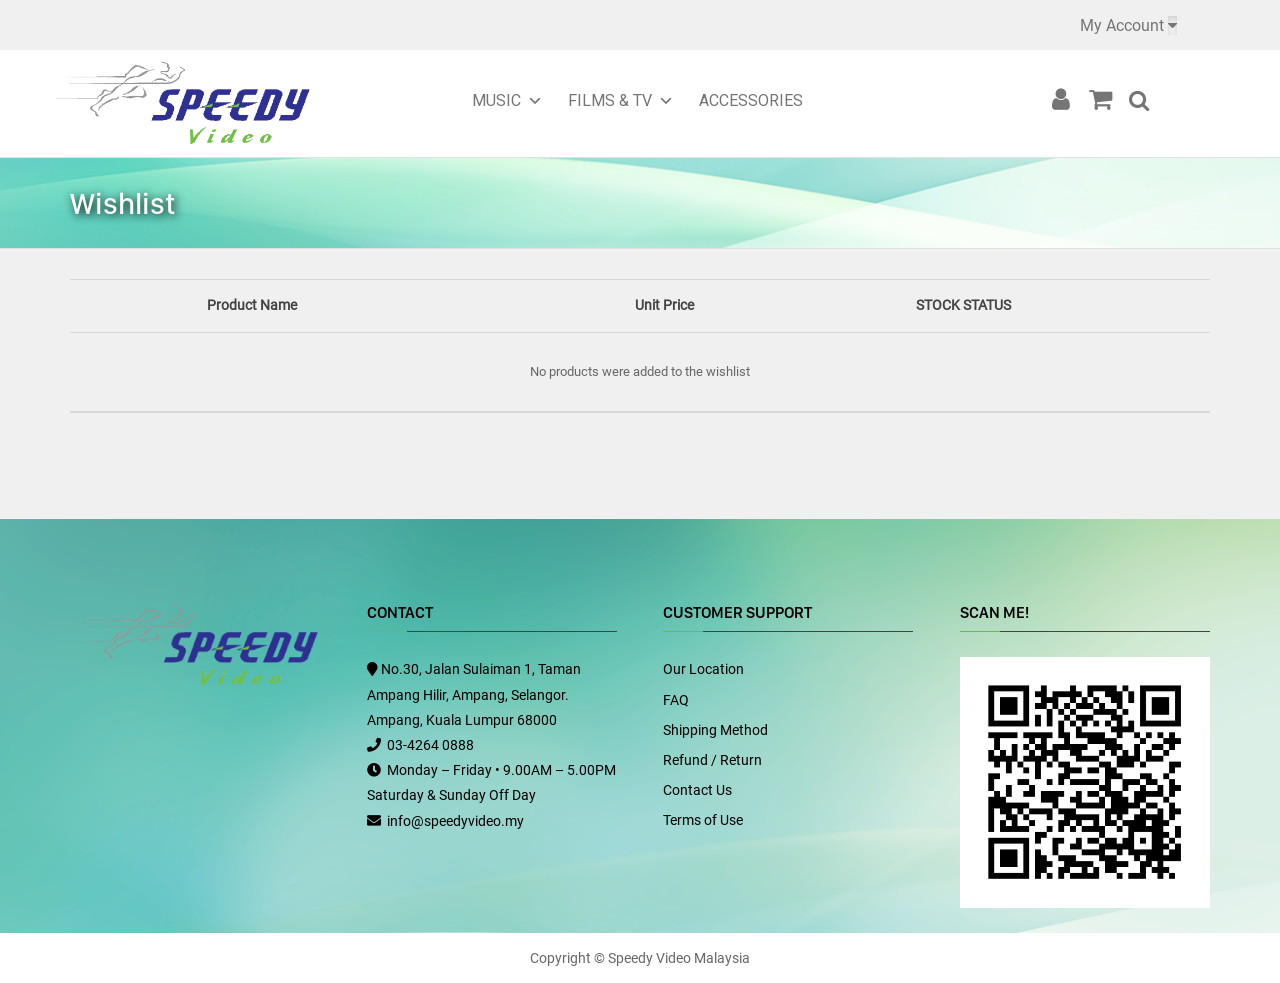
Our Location (703, 669)
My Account (1122, 25)
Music (496, 100)
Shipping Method (715, 730)
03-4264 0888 (430, 745)
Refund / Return (712, 760)
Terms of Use (703, 820)
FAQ (676, 700)
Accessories (751, 100)
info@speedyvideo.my (455, 821)
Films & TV (610, 100)
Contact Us (697, 790)
